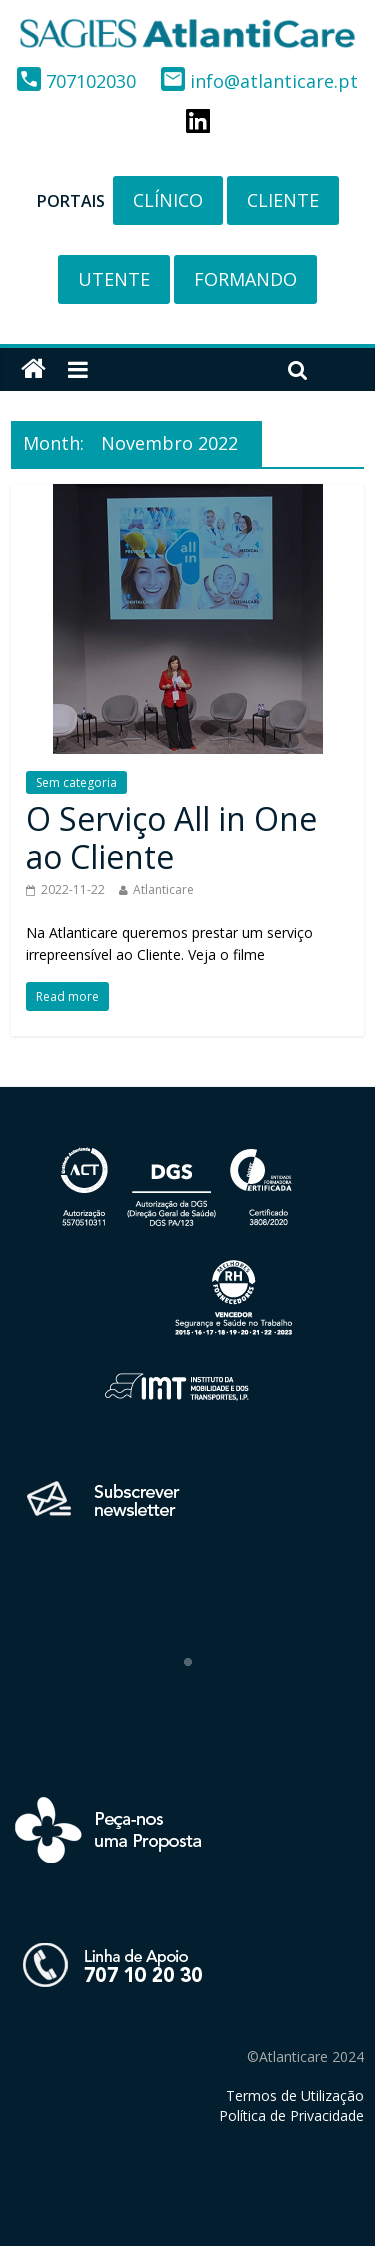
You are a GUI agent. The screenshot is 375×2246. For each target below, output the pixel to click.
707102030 (79, 81)
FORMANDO (245, 279)
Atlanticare (163, 889)
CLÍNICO (168, 200)
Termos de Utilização (295, 2095)
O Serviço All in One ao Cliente (171, 837)
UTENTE (114, 279)
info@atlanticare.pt (259, 81)
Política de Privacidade (291, 2115)
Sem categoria (76, 782)
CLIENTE (283, 200)
